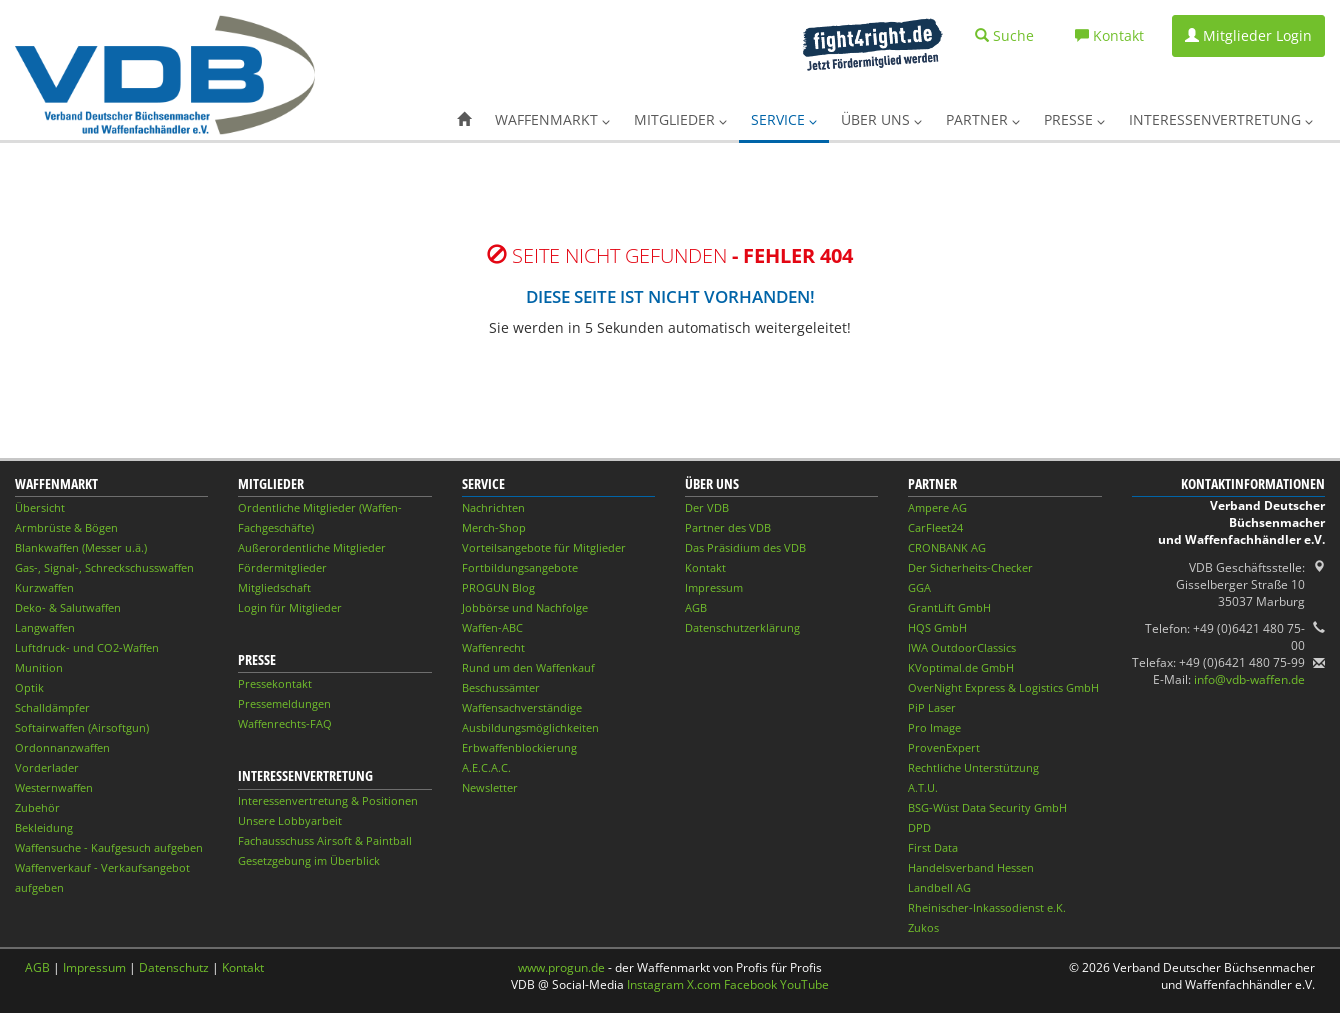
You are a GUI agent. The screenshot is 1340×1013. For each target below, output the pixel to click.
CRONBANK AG (947, 547)
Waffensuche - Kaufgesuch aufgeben (109, 847)
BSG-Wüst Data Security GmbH (987, 807)
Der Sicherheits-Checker (970, 567)
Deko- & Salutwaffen (68, 607)
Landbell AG (939, 887)
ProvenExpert (944, 747)
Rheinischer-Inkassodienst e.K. (987, 907)
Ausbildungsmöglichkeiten (530, 727)
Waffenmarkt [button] (552, 119)
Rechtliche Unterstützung (973, 767)
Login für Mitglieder (290, 607)
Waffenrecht (493, 647)
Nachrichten (493, 507)
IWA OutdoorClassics (962, 647)
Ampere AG (937, 507)
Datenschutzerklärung (742, 627)
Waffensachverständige (522, 707)
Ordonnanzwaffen (62, 747)
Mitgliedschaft (274, 587)
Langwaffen (45, 627)
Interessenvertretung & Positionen (328, 800)
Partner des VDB (728, 527)
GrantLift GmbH (949, 607)
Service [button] (784, 119)
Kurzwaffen (44, 587)
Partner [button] (983, 119)
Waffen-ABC (492, 627)
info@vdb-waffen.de (1249, 679)
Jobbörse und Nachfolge (525, 607)
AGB (696, 607)
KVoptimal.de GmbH (961, 667)
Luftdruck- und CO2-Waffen (87, 647)
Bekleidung (44, 827)
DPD (919, 827)
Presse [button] (1074, 119)
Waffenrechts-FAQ (285, 723)
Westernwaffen (54, 787)
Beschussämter (501, 687)
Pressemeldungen (284, 703)
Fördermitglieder (282, 567)
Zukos (923, 927)
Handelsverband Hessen (971, 867)
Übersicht (40, 507)
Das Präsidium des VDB (745, 547)
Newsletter (490, 787)
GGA (919, 587)
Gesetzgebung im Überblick (309, 860)
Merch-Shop (494, 527)
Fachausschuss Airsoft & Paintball (325, 840)
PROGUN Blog (498, 587)
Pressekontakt (275, 683)
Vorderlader (47, 767)
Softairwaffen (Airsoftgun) (82, 727)
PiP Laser (932, 707)
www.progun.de (561, 967)
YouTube (804, 984)
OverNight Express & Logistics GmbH (1003, 687)
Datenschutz (174, 967)
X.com (704, 984)
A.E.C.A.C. (486, 767)
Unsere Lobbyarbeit (290, 820)
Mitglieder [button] (680, 119)
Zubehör (37, 807)
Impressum (714, 587)
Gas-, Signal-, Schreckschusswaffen (104, 567)
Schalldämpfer (52, 707)
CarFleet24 (935, 527)
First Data (933, 847)
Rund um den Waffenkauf (528, 667)
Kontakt (705, 567)
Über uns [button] (881, 119)
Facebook (750, 984)
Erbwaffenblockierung (519, 747)
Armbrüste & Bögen (66, 527)
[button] (464, 120)
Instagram (655, 984)
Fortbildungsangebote (520, 567)
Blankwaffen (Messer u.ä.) (81, 547)
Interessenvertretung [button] (1221, 119)
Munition (39, 667)
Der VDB (707, 507)
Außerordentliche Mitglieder (312, 547)
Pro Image (934, 727)
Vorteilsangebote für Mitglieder (544, 547)
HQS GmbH (937, 627)
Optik (29, 687)
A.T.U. (923, 787)
